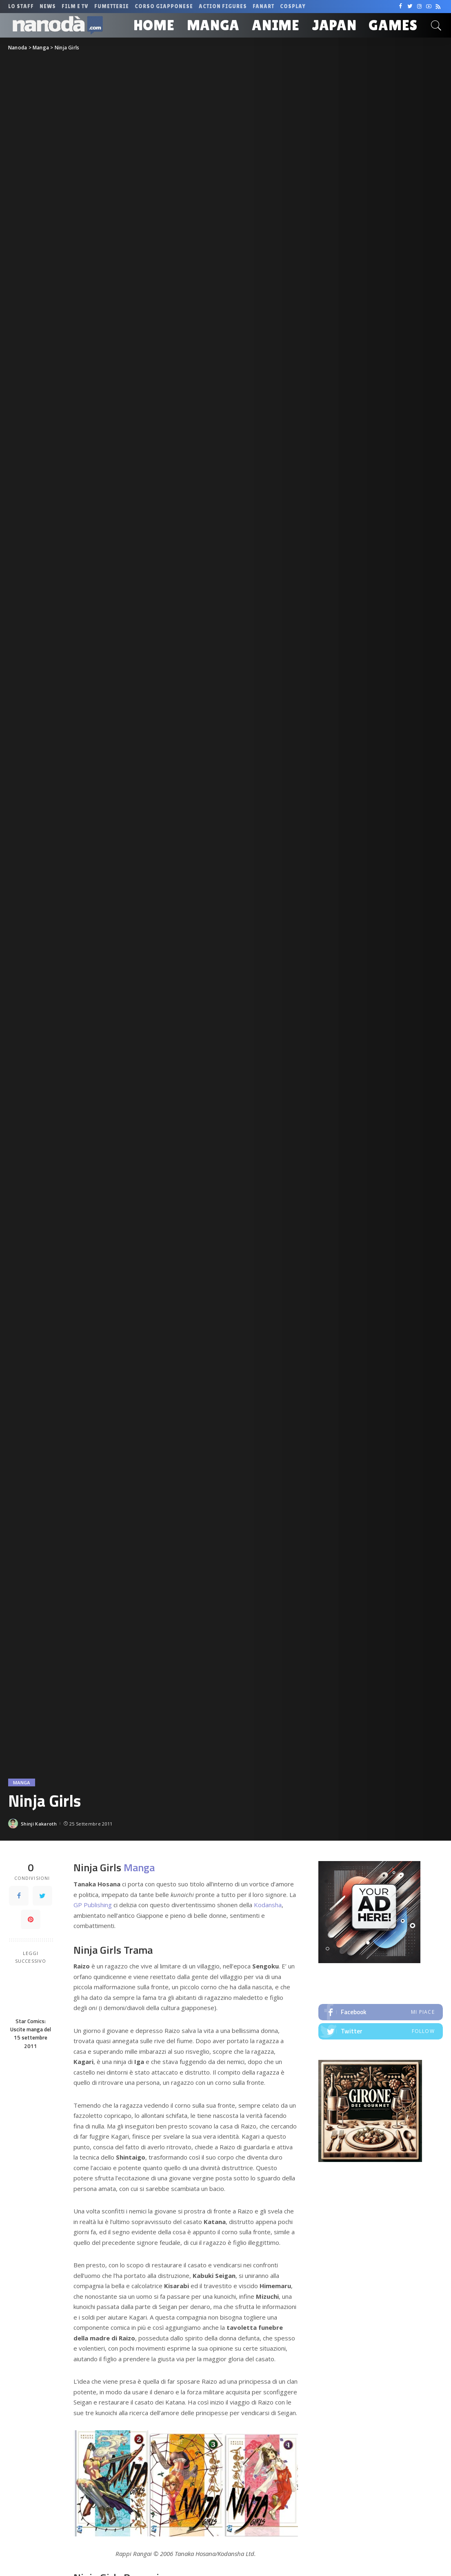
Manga (21, 1782)
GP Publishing (92, 1905)
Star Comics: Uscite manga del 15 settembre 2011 (30, 2033)
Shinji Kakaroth (39, 1823)
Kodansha (268, 1905)
